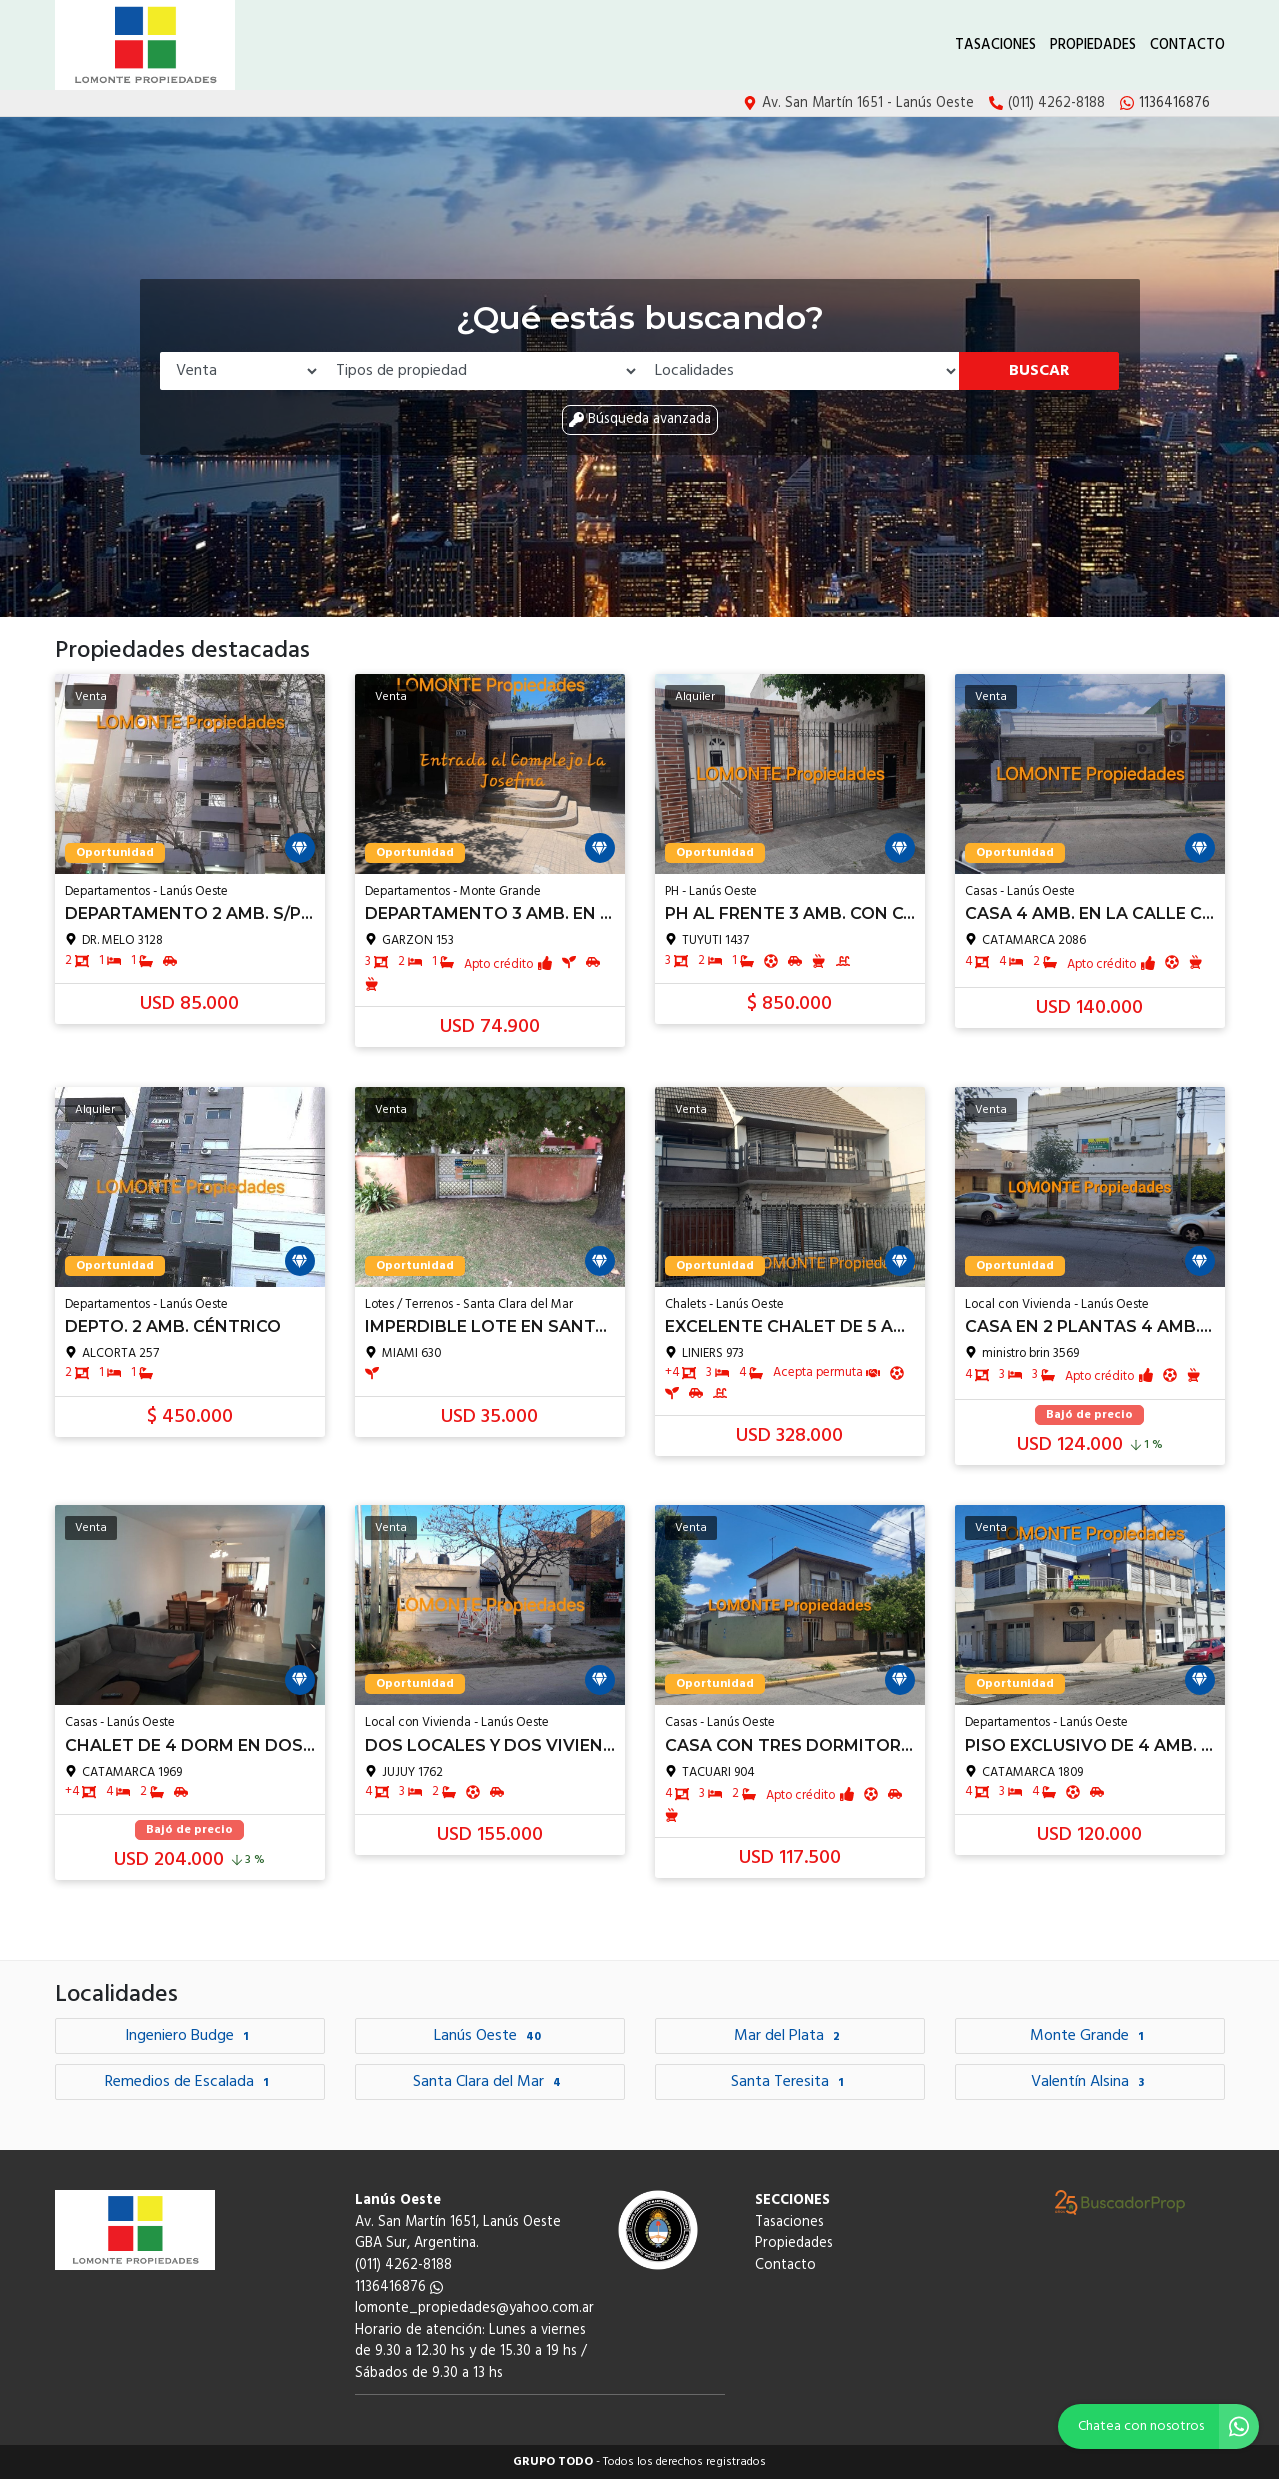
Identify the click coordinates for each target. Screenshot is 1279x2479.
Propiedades (1093, 45)
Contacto (1187, 45)
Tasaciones (995, 45)
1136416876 (399, 2287)
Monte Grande (1089, 2036)
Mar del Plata (789, 2036)
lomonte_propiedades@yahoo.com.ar (474, 2308)
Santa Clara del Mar (489, 2082)
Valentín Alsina (1090, 2082)
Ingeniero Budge (189, 2036)
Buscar (1039, 371)
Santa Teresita (790, 2082)
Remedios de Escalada (189, 2082)
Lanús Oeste (490, 2036)
